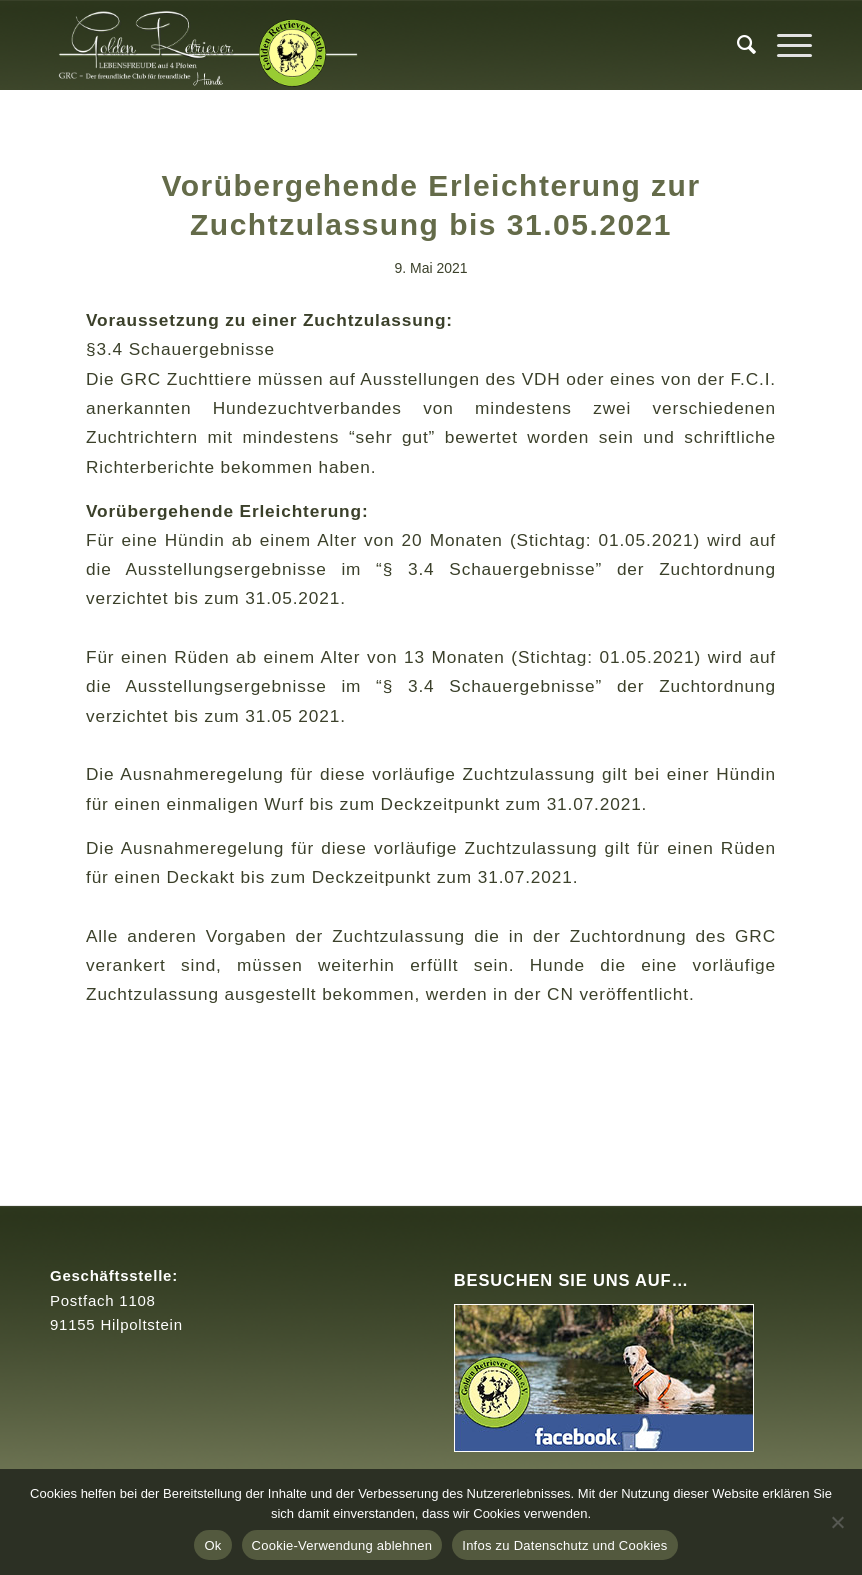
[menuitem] (737, 45)
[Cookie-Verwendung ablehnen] (837, 1522)
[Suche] (737, 45)
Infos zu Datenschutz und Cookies (564, 1545)
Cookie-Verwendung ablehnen (342, 1545)
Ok (212, 1545)
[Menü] (784, 45)
